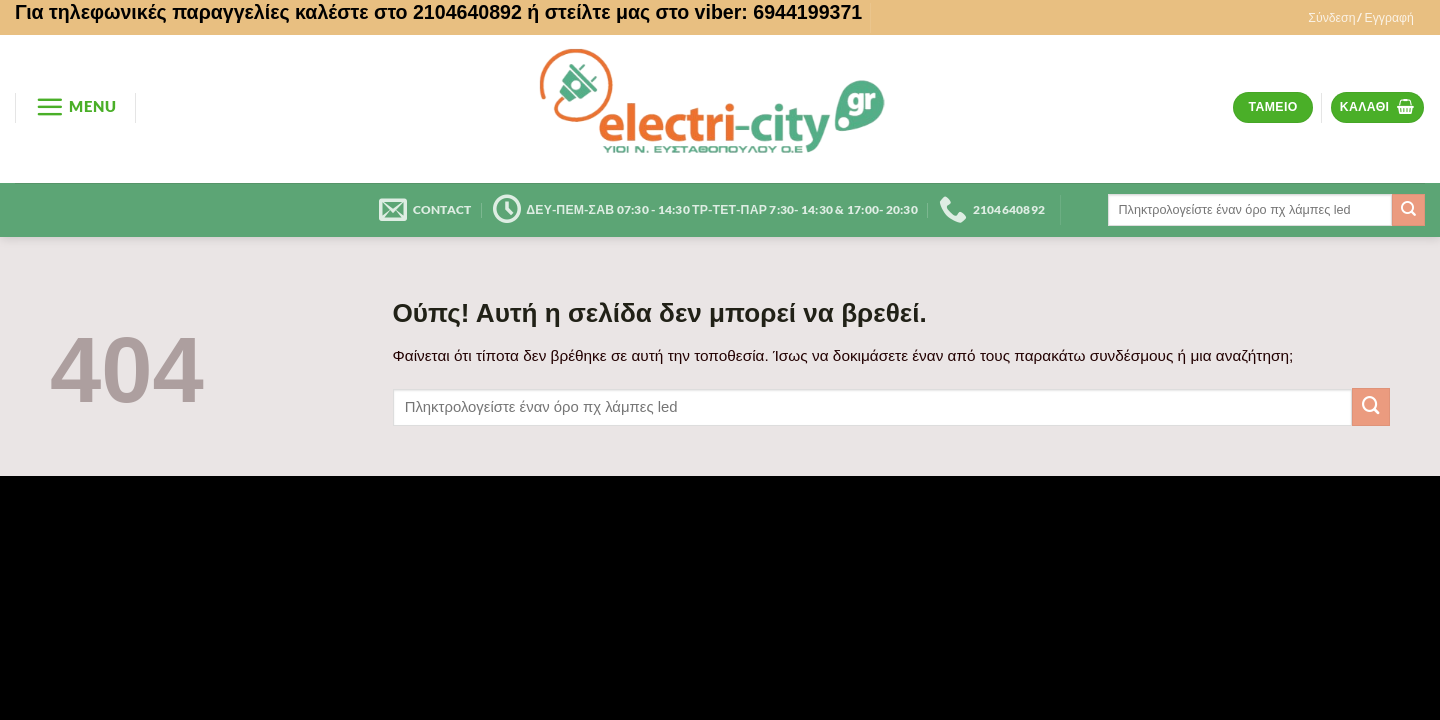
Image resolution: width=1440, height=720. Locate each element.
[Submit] (1408, 210)
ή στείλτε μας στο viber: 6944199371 (694, 12)
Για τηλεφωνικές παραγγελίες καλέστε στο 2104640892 (268, 12)
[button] (1361, 18)
